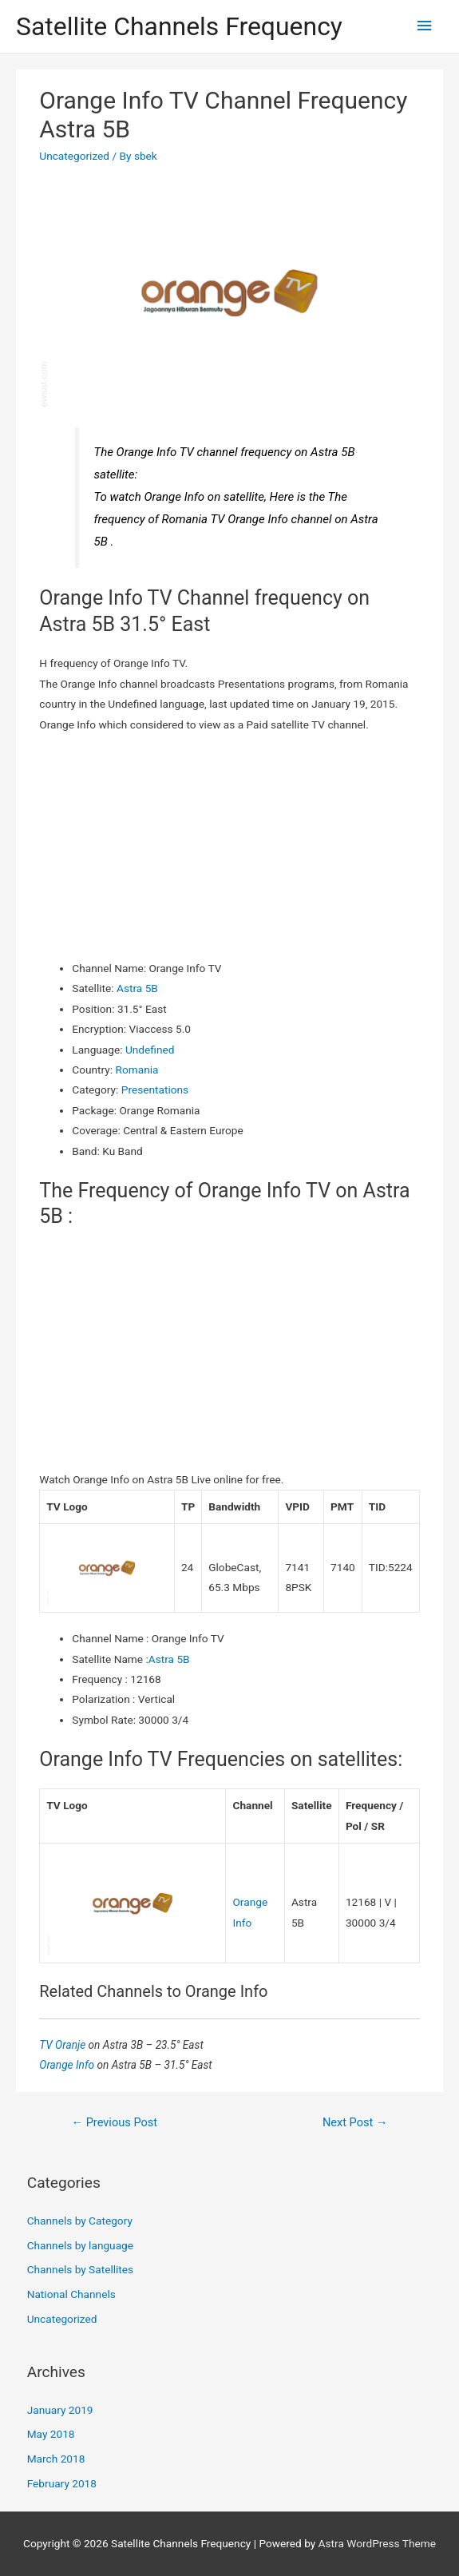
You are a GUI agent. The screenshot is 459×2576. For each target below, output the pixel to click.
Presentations (154, 1089)
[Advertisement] (230, 847)
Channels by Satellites (80, 2269)
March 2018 (56, 2458)
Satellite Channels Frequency (179, 26)
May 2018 (51, 2433)
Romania (137, 1069)
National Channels (71, 2294)
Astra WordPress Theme (377, 2543)
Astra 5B (137, 988)
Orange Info (68, 2064)
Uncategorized (74, 155)
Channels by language (80, 2245)
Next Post (355, 2122)
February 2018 (62, 2483)
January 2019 (60, 2409)
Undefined (149, 1049)
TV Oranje (63, 2044)
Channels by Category (80, 2220)
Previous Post (114, 2122)
